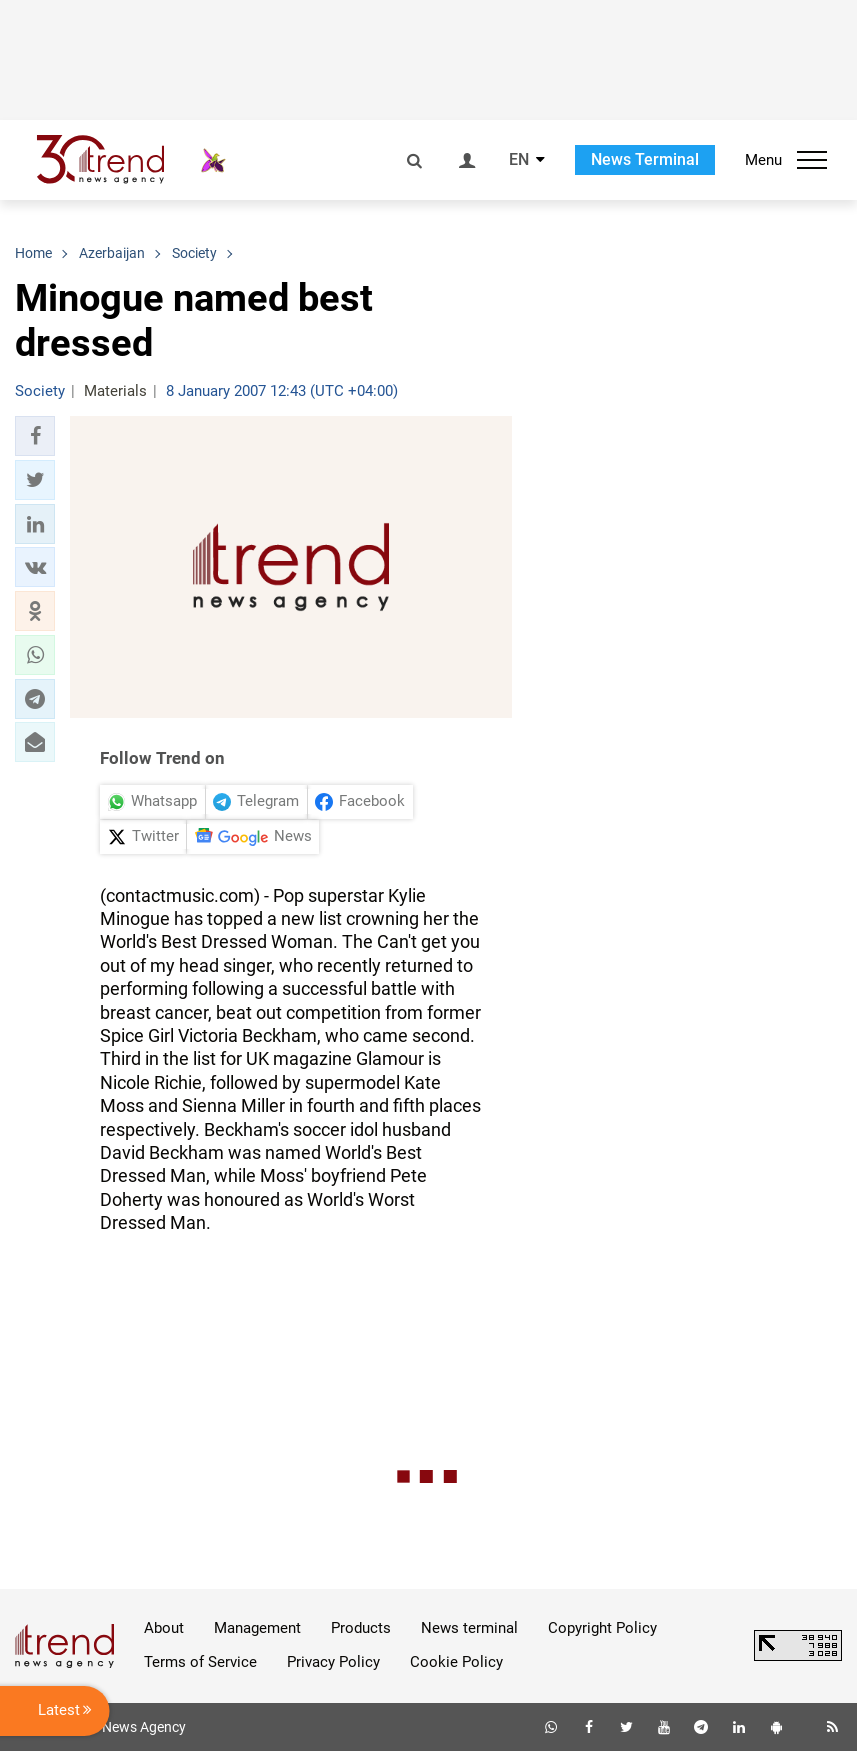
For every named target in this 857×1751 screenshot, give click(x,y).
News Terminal (645, 159)
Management (257, 1628)
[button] (35, 436)
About (164, 1628)
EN (519, 160)
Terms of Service (200, 1662)
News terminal (469, 1628)
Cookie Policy (456, 1662)
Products (361, 1628)
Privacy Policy (333, 1662)
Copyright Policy (602, 1628)
